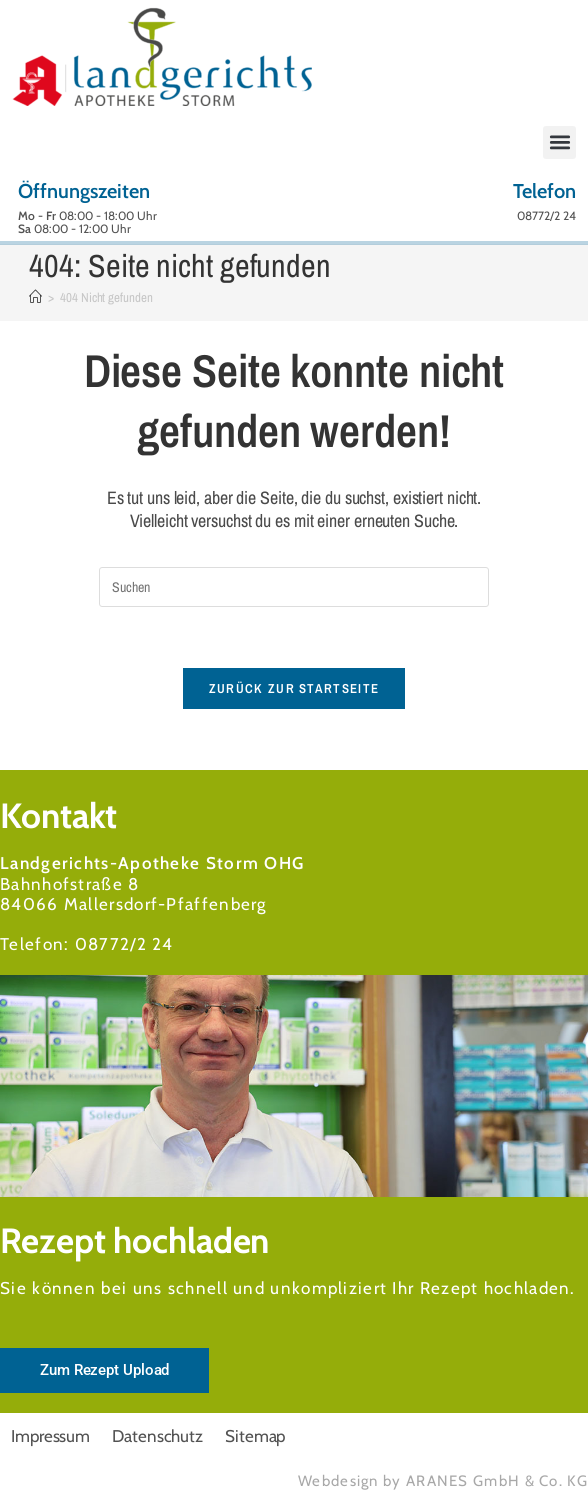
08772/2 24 (124, 944)
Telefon (544, 191)
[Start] (35, 297)
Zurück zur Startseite (294, 688)
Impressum (50, 1436)
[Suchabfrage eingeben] (294, 587)
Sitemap (255, 1436)
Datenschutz (157, 1436)
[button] (559, 142)
